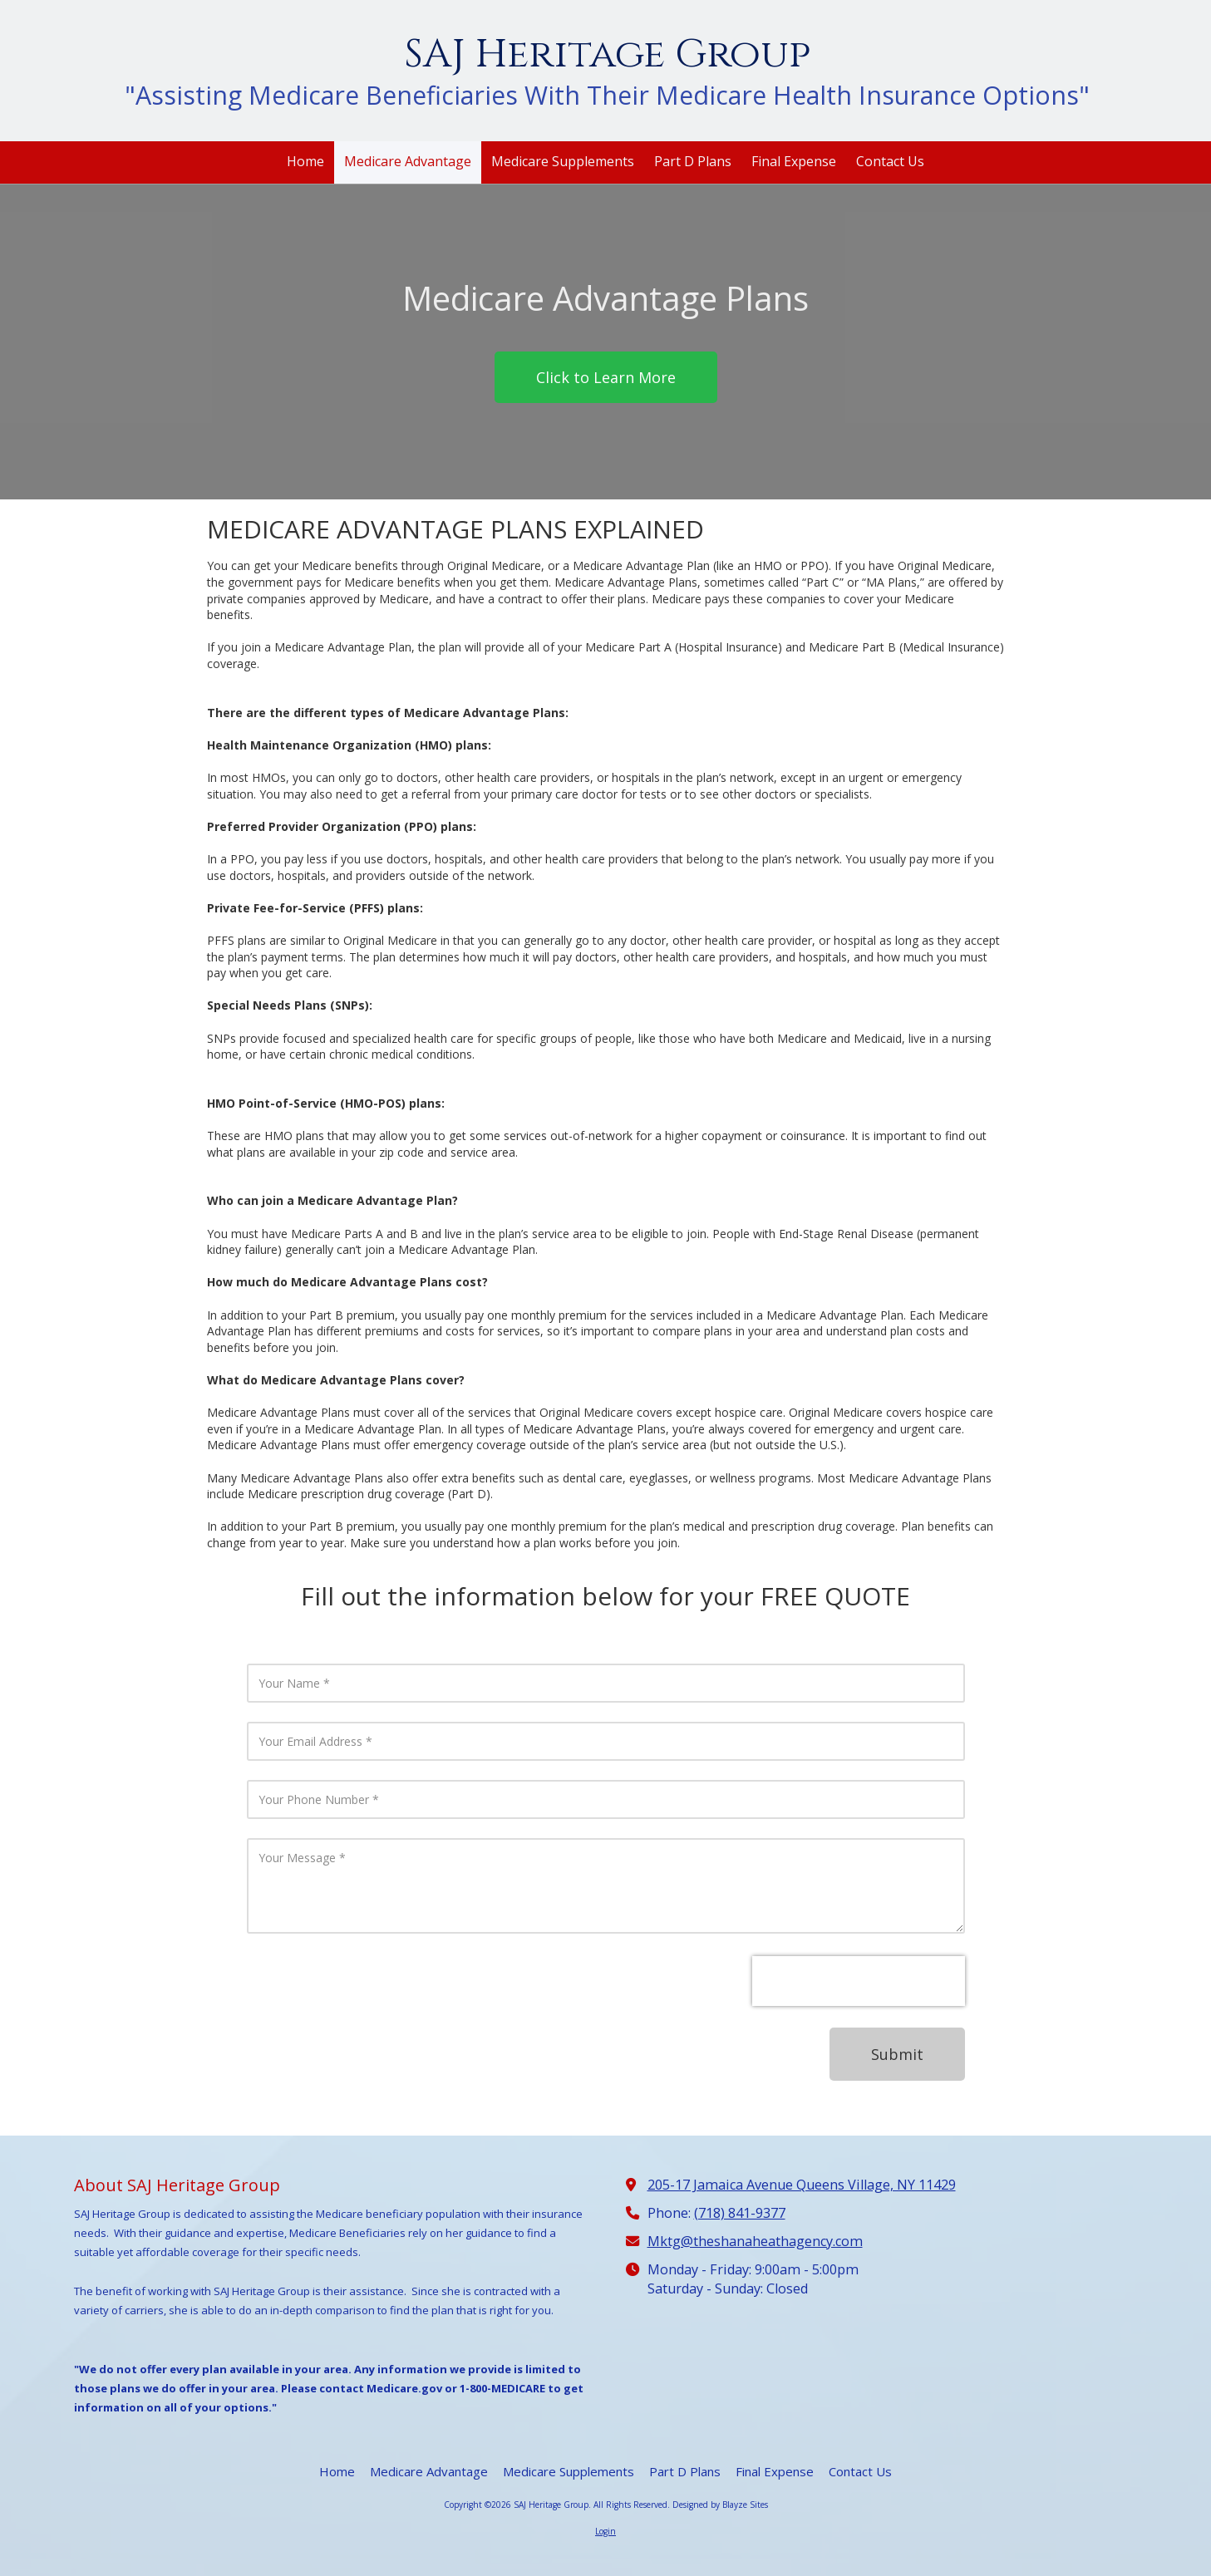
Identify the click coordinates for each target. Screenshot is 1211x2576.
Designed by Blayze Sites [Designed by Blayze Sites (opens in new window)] (720, 2504)
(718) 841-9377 (739, 2213)
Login (605, 2531)
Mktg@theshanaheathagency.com (755, 2241)
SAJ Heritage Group (607, 54)
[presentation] (858, 1981)
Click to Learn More (606, 377)
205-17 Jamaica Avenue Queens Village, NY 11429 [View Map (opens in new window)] (801, 2184)
